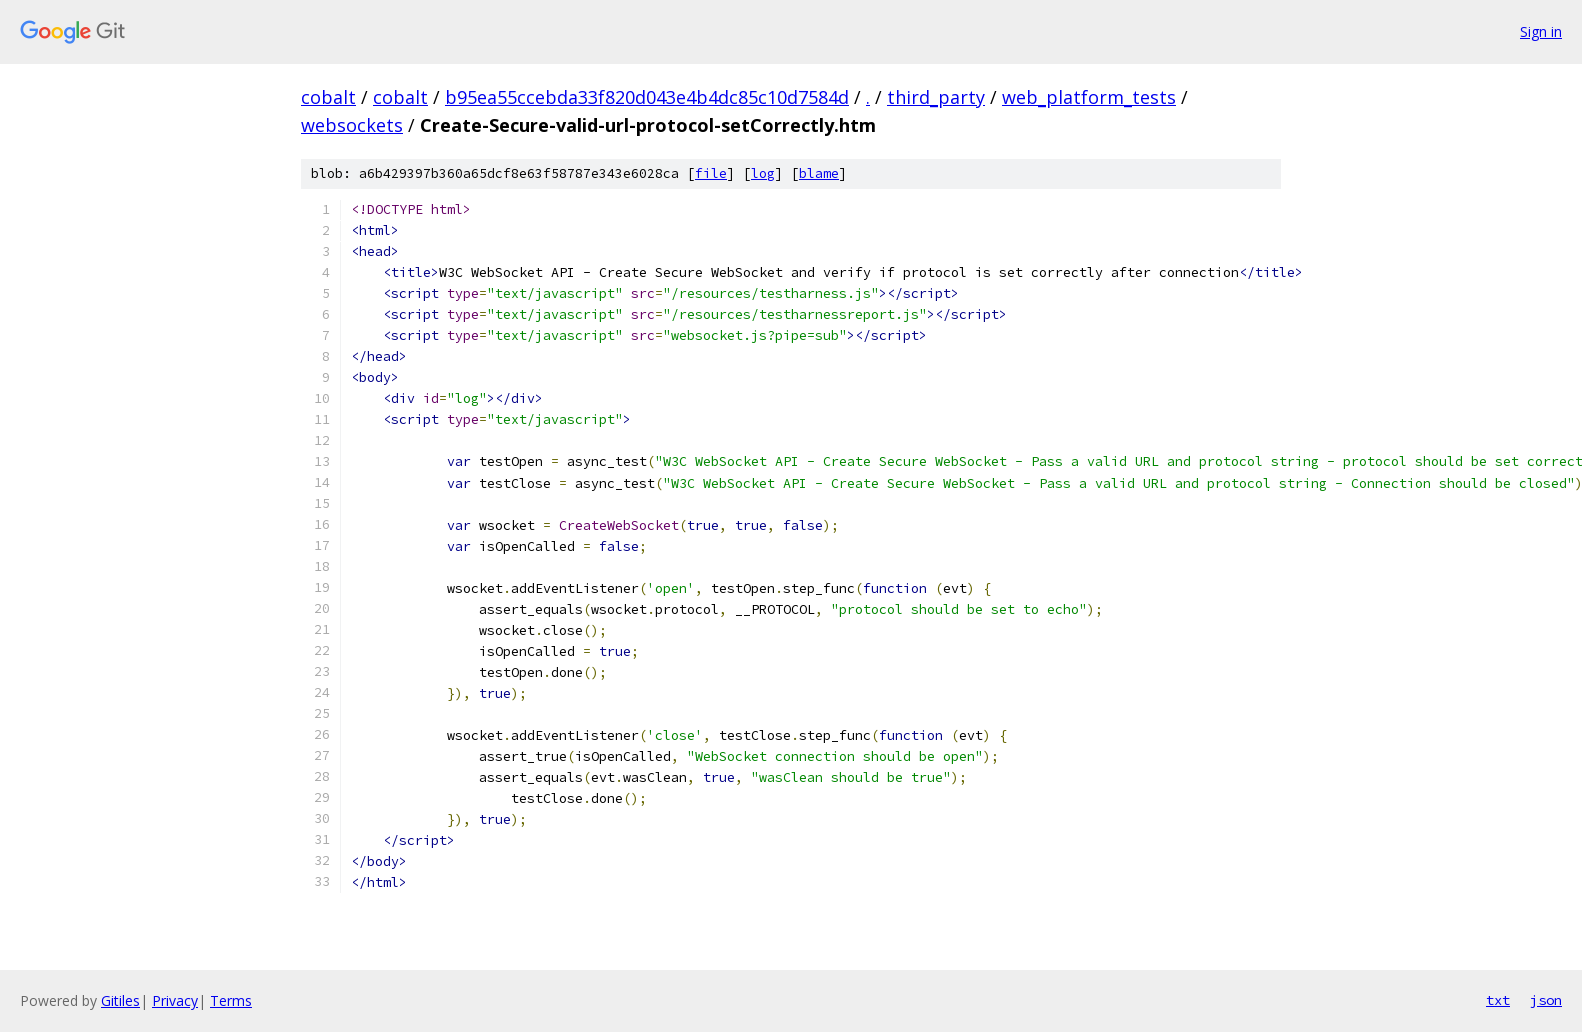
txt (1498, 1000)
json (1546, 1000)
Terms (231, 1000)
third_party (936, 97)
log (763, 173)
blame (819, 173)
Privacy (175, 1000)
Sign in (1541, 31)
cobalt (328, 97)
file (711, 173)
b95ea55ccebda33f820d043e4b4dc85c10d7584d (647, 97)
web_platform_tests (1089, 97)
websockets (352, 125)
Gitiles (120, 1000)
